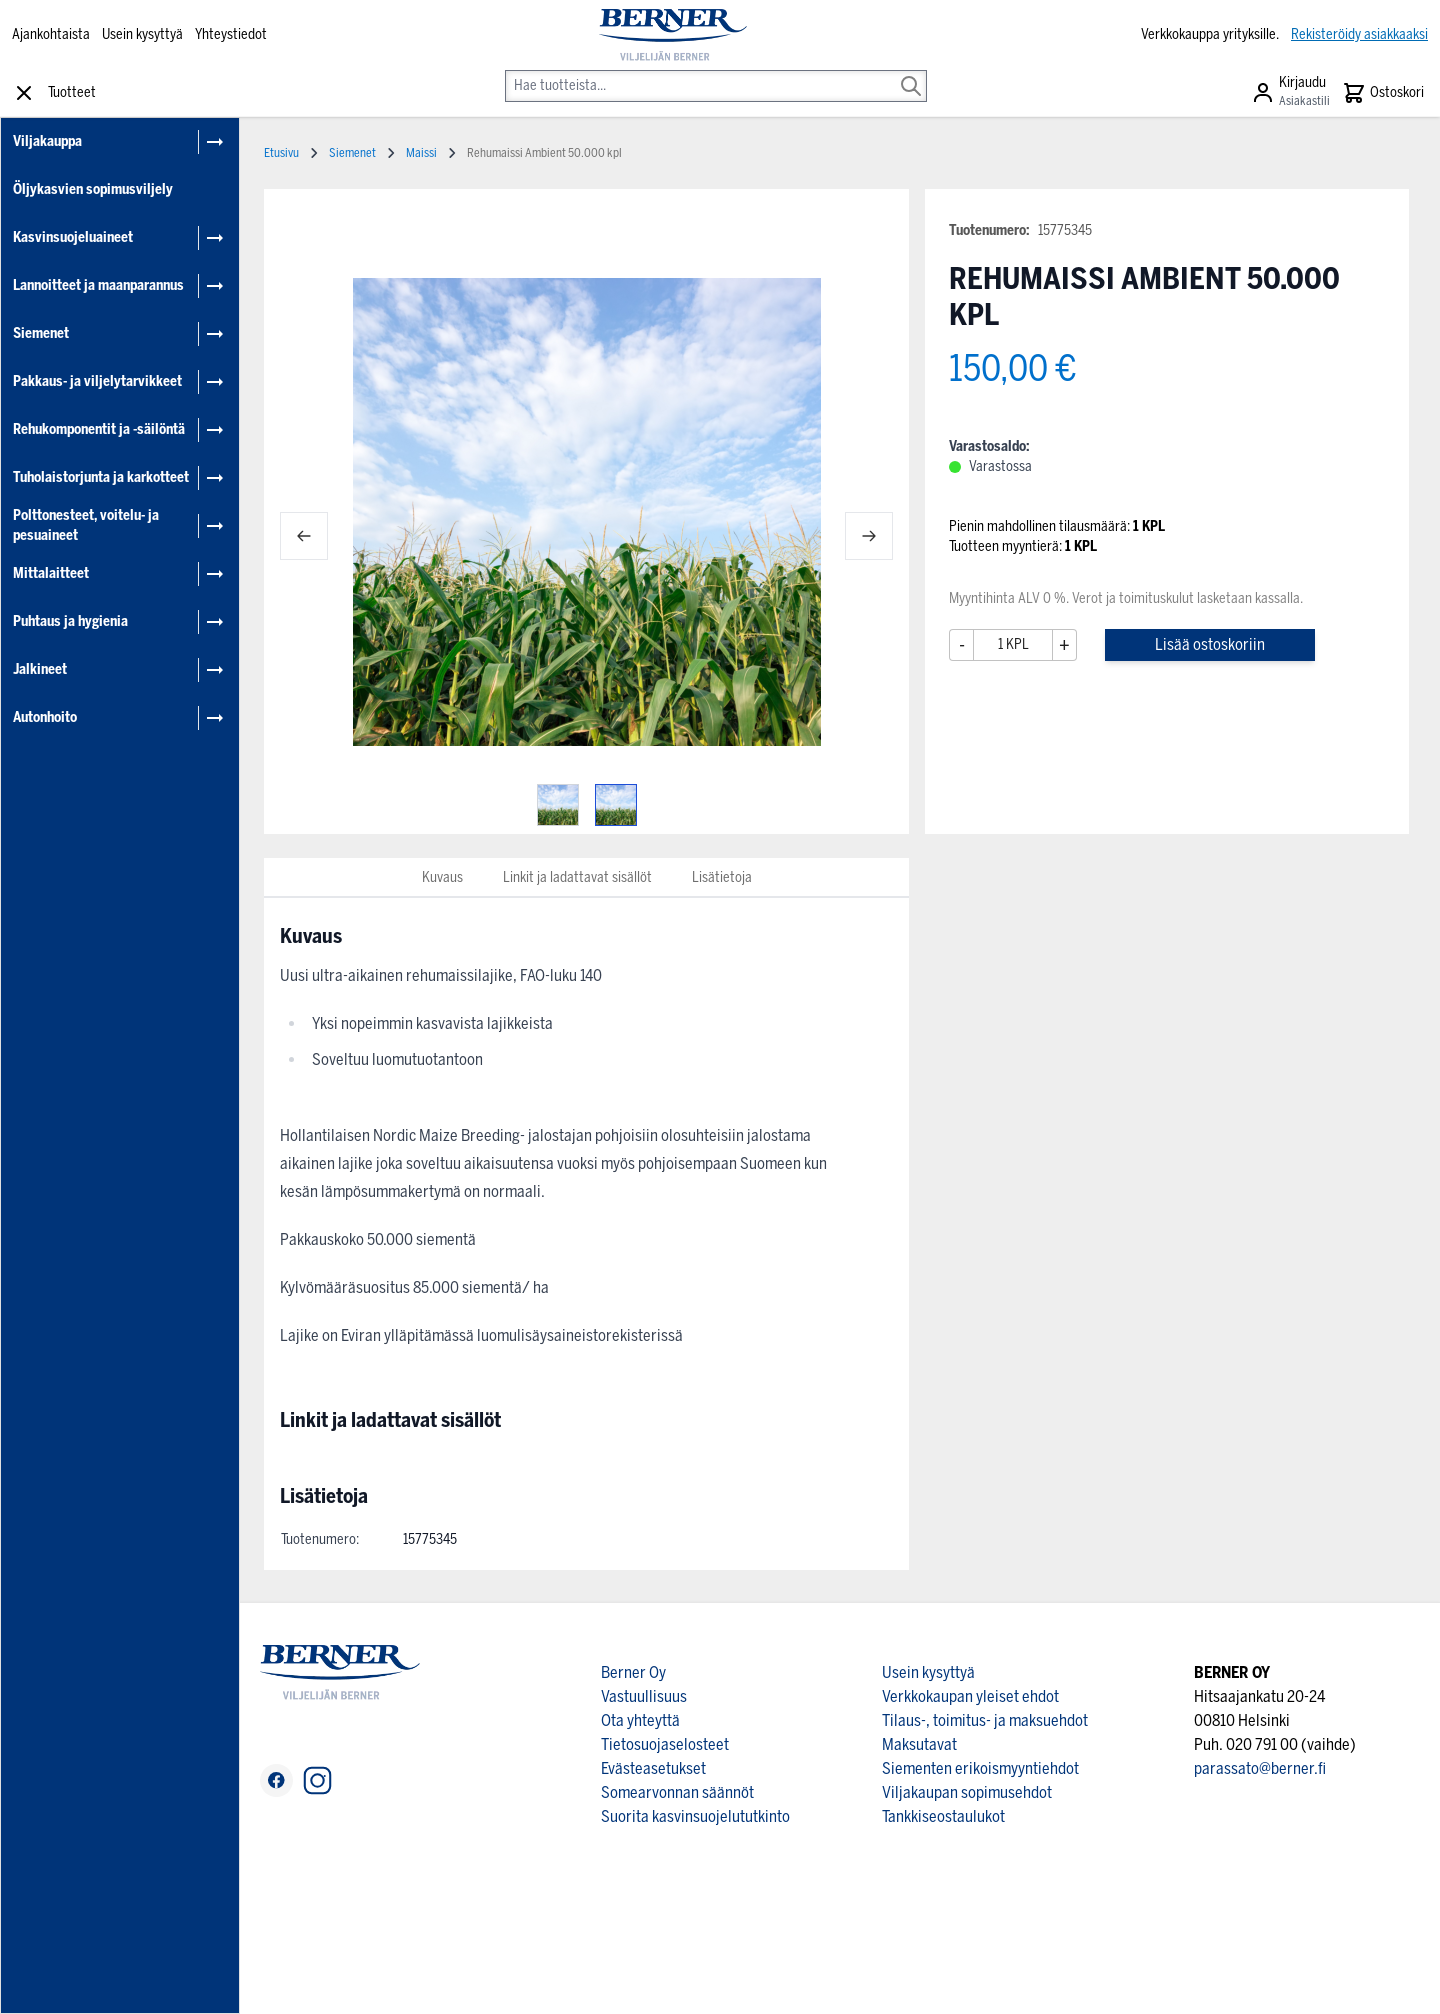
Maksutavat (919, 1744)
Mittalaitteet (51, 573)
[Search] (911, 72)
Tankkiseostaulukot (943, 1816)
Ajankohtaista (51, 34)
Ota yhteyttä (640, 1720)
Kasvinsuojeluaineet (73, 237)
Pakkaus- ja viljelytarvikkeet (97, 381)
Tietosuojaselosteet (665, 1744)
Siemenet (41, 333)
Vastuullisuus (644, 1696)
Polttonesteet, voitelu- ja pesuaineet (86, 525)
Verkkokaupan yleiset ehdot (970, 1696)
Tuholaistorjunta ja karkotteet (101, 477)
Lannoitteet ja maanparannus (98, 285)
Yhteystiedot (231, 34)
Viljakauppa (47, 141)
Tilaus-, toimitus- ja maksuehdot (985, 1720)
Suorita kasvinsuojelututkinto (695, 1816)
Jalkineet (40, 669)
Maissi (421, 153)
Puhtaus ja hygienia (70, 621)
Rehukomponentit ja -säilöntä (99, 429)
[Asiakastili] (1290, 93)
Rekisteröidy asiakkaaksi (1359, 34)
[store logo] (673, 35)
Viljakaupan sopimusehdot (967, 1792)
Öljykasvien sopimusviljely (93, 189)
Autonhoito (45, 717)
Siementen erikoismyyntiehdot (980, 1768)
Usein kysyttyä (142, 34)
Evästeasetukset (653, 1768)
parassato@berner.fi (1260, 1768)
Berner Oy (633, 1672)
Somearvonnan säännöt (677, 1792)
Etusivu (281, 153)
